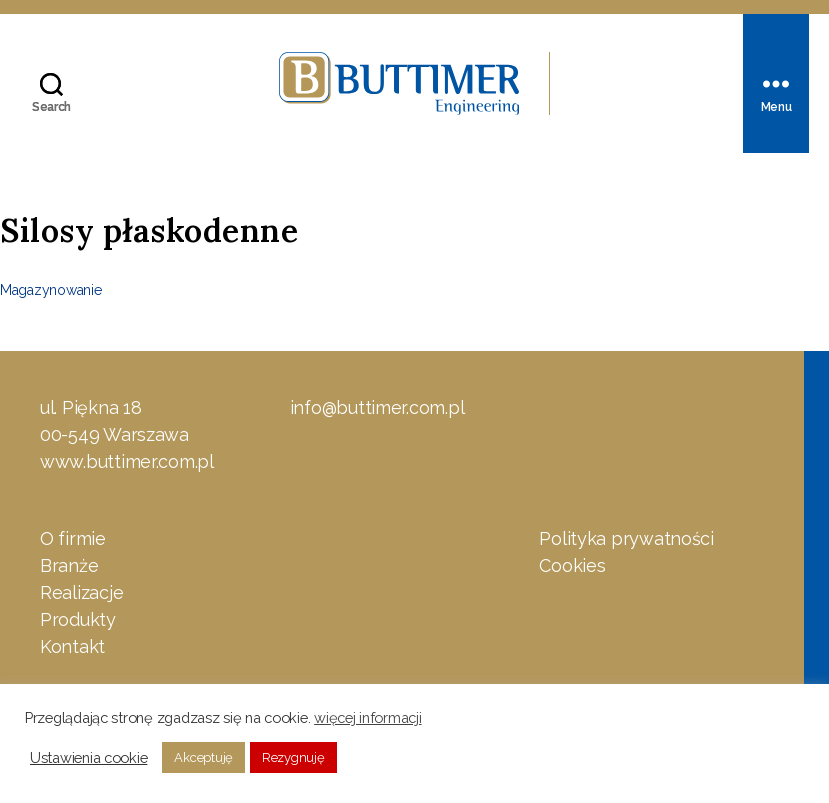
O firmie (73, 540)
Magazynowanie (51, 292)
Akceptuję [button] (203, 757)
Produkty (78, 621)
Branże (69, 567)
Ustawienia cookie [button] (88, 757)
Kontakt (72, 648)
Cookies (572, 567)
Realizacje (81, 594)
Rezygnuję (293, 757)
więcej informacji (367, 717)
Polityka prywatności (626, 540)
